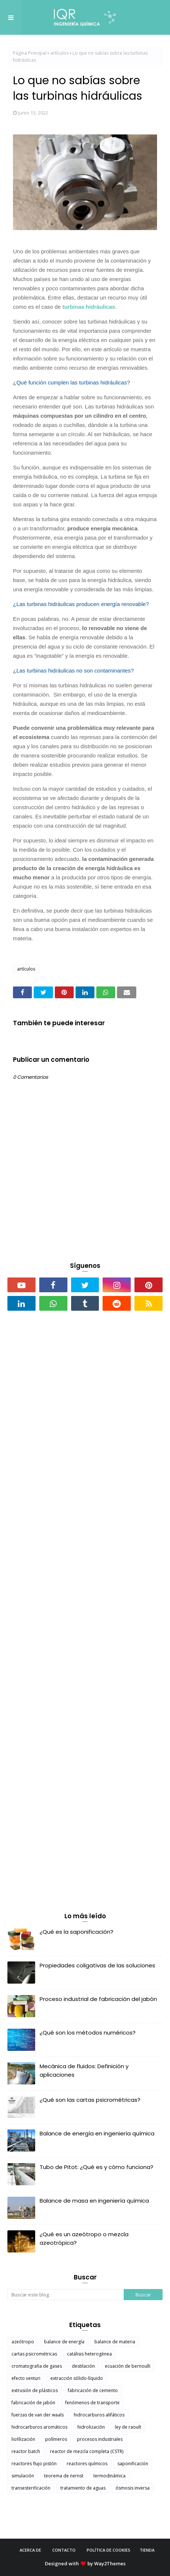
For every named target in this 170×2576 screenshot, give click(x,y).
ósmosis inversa (133, 2488)
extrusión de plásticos (34, 2390)
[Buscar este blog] (65, 2294)
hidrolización (91, 2427)
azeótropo (22, 2342)
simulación (22, 2476)
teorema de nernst (63, 2476)
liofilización (23, 2439)
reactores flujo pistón (34, 2463)
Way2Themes (110, 2563)
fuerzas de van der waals (37, 2415)
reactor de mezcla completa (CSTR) (86, 2451)
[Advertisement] (85, 1419)
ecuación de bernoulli (127, 2366)
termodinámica (109, 2476)
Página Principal (29, 53)
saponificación (132, 2463)
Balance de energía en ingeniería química (97, 2133)
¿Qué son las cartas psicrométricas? (90, 2100)
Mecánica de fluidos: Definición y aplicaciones (84, 2070)
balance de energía (64, 2342)
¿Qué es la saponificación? (76, 1932)
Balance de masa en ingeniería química (94, 2200)
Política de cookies (108, 2550)
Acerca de (30, 2550)
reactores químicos (87, 2463)
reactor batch (25, 2451)
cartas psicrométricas (34, 2354)
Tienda (147, 2550)
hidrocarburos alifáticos (99, 2415)
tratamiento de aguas (83, 2488)
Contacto (64, 2550)
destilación (83, 2366)
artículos (59, 53)
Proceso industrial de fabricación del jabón (98, 1999)
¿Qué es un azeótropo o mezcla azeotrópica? (84, 2238)
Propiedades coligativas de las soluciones (97, 1965)
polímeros (56, 2439)
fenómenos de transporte (92, 2402)
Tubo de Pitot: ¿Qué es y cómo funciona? (96, 2167)
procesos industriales (100, 2439)
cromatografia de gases (36, 2366)
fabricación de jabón (33, 2402)
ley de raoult (128, 2427)
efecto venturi (25, 2378)
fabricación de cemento (93, 2390)
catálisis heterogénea (89, 2354)
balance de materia (114, 2342)
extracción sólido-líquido (76, 2378)
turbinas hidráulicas (88, 307)
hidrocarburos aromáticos (39, 2427)
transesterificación (30, 2488)
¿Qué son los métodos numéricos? (88, 2032)
